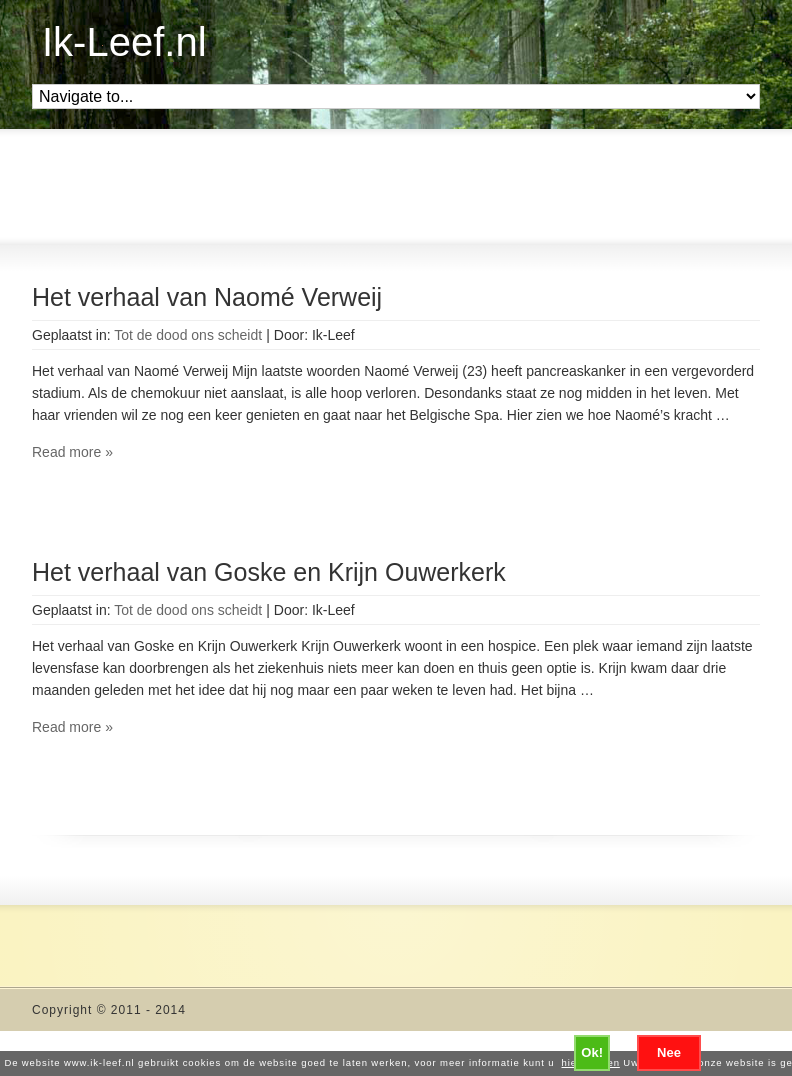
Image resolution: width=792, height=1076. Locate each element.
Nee (669, 1052)
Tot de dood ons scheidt (188, 335)
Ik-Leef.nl (124, 42)
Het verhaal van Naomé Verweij (207, 297)
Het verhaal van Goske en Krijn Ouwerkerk (269, 572)
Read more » (72, 452)
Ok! (592, 1052)
